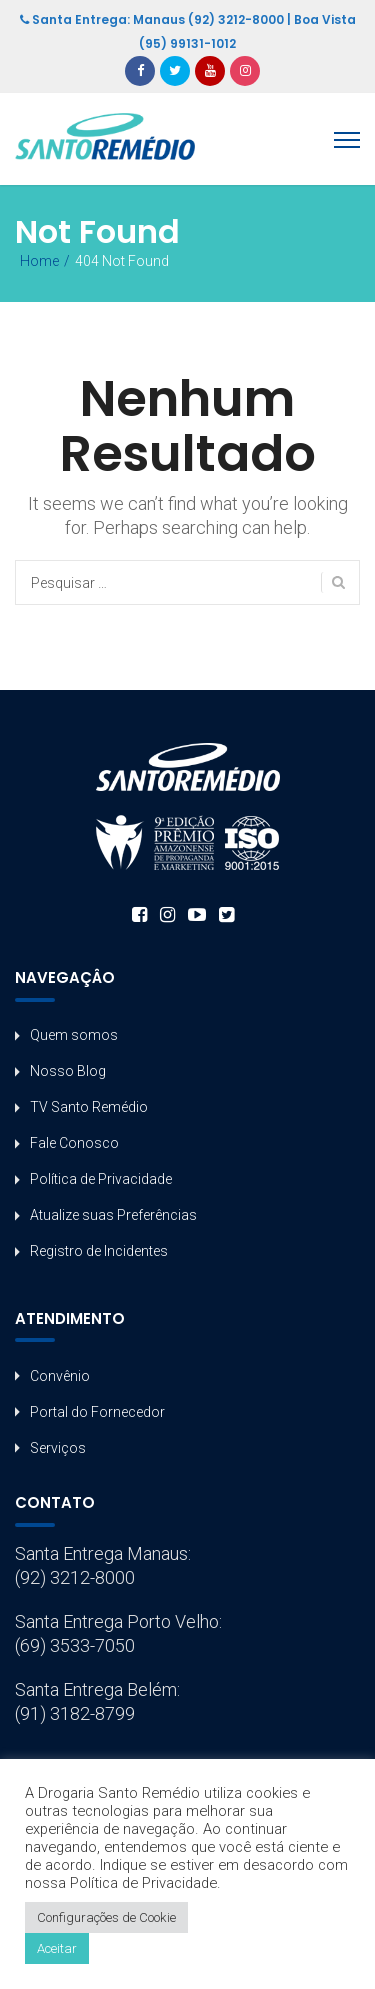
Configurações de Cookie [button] (106, 1917)
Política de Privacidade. (145, 1883)
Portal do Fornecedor (97, 1412)
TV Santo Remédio (89, 1107)
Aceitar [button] (57, 1948)
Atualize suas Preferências (113, 1215)
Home (39, 261)
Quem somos (74, 1035)
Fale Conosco (74, 1143)
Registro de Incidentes (99, 1251)
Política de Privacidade (101, 1179)
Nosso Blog (68, 1071)
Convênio (60, 1376)
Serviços (58, 1448)
